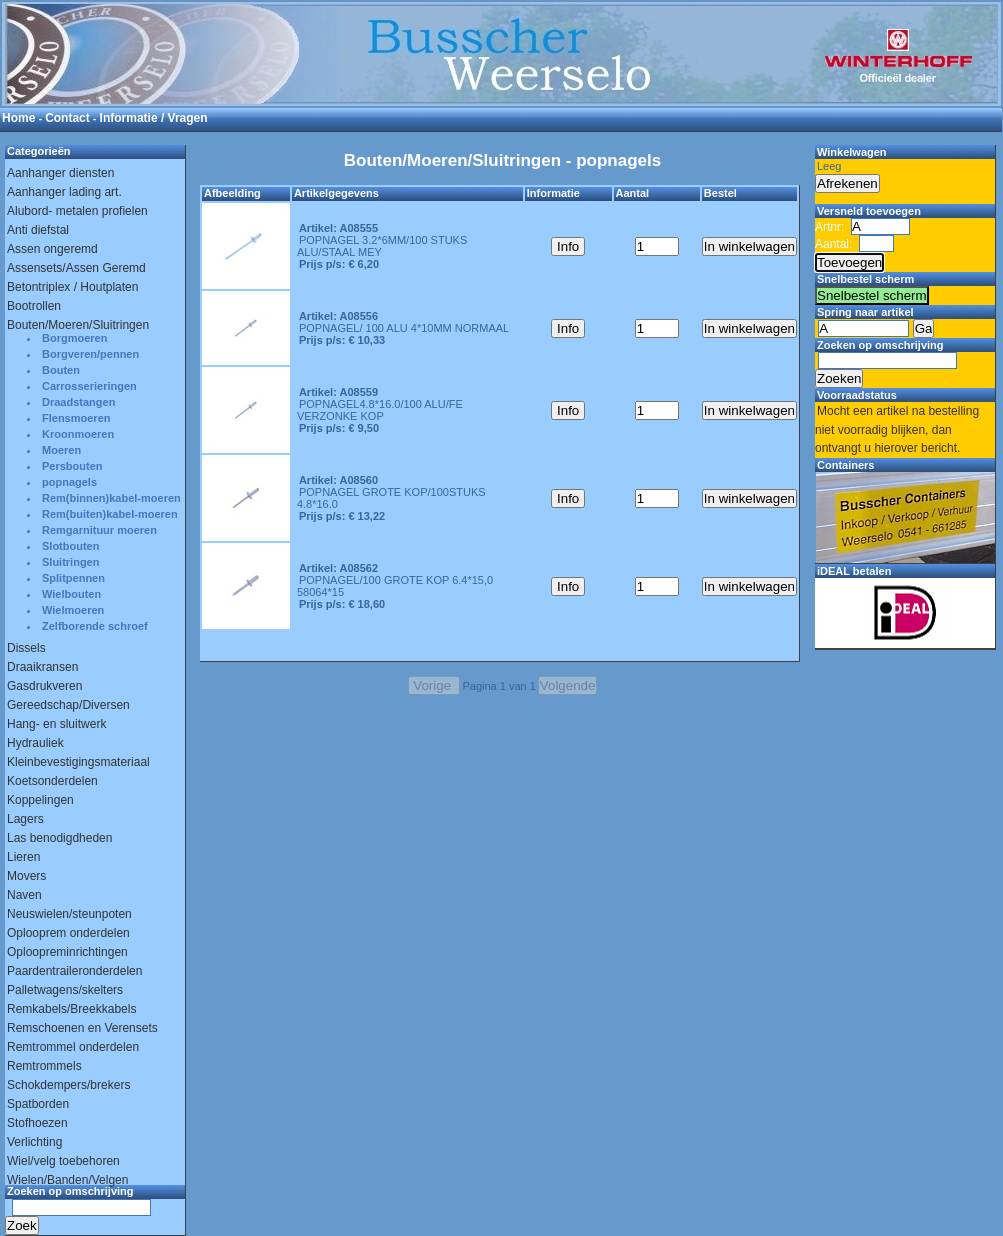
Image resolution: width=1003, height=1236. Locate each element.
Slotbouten (70, 546)
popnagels (69, 482)
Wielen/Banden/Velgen (67, 1180)
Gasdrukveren (44, 686)
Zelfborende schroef (95, 626)
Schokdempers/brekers (68, 1085)
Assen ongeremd (52, 249)
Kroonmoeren (78, 434)
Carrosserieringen (89, 386)
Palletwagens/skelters (65, 990)
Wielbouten (71, 594)
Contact (67, 118)
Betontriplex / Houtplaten (72, 287)
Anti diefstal (38, 230)
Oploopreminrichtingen (67, 952)
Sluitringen (70, 562)
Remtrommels (44, 1066)
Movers (26, 876)
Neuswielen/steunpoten (69, 914)
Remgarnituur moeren (99, 530)
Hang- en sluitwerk (56, 724)
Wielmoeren (73, 610)
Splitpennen (73, 578)
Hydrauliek (35, 743)
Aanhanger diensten (60, 173)
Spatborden (38, 1104)
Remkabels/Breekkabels (71, 1009)
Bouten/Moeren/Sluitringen (78, 325)
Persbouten (72, 466)
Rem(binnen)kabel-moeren (111, 498)
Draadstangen (78, 402)
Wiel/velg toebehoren (63, 1161)
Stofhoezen (37, 1123)
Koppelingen (40, 800)
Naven (24, 895)
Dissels (26, 648)
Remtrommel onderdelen (73, 1047)
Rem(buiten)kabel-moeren (110, 514)
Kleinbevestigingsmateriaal (78, 762)
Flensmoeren (76, 418)
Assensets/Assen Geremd (76, 268)
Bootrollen (34, 306)
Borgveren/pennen (90, 354)
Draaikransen (42, 667)
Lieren (23, 857)
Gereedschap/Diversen (68, 705)
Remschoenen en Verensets (82, 1028)
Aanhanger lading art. (64, 192)
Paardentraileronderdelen (74, 971)
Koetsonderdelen (52, 781)
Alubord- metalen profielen (77, 211)
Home (18, 118)
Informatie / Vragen (154, 118)
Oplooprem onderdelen (68, 933)
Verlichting (34, 1142)
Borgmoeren (74, 338)
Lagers (25, 819)
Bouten (61, 370)
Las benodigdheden (59, 838)
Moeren (61, 450)
